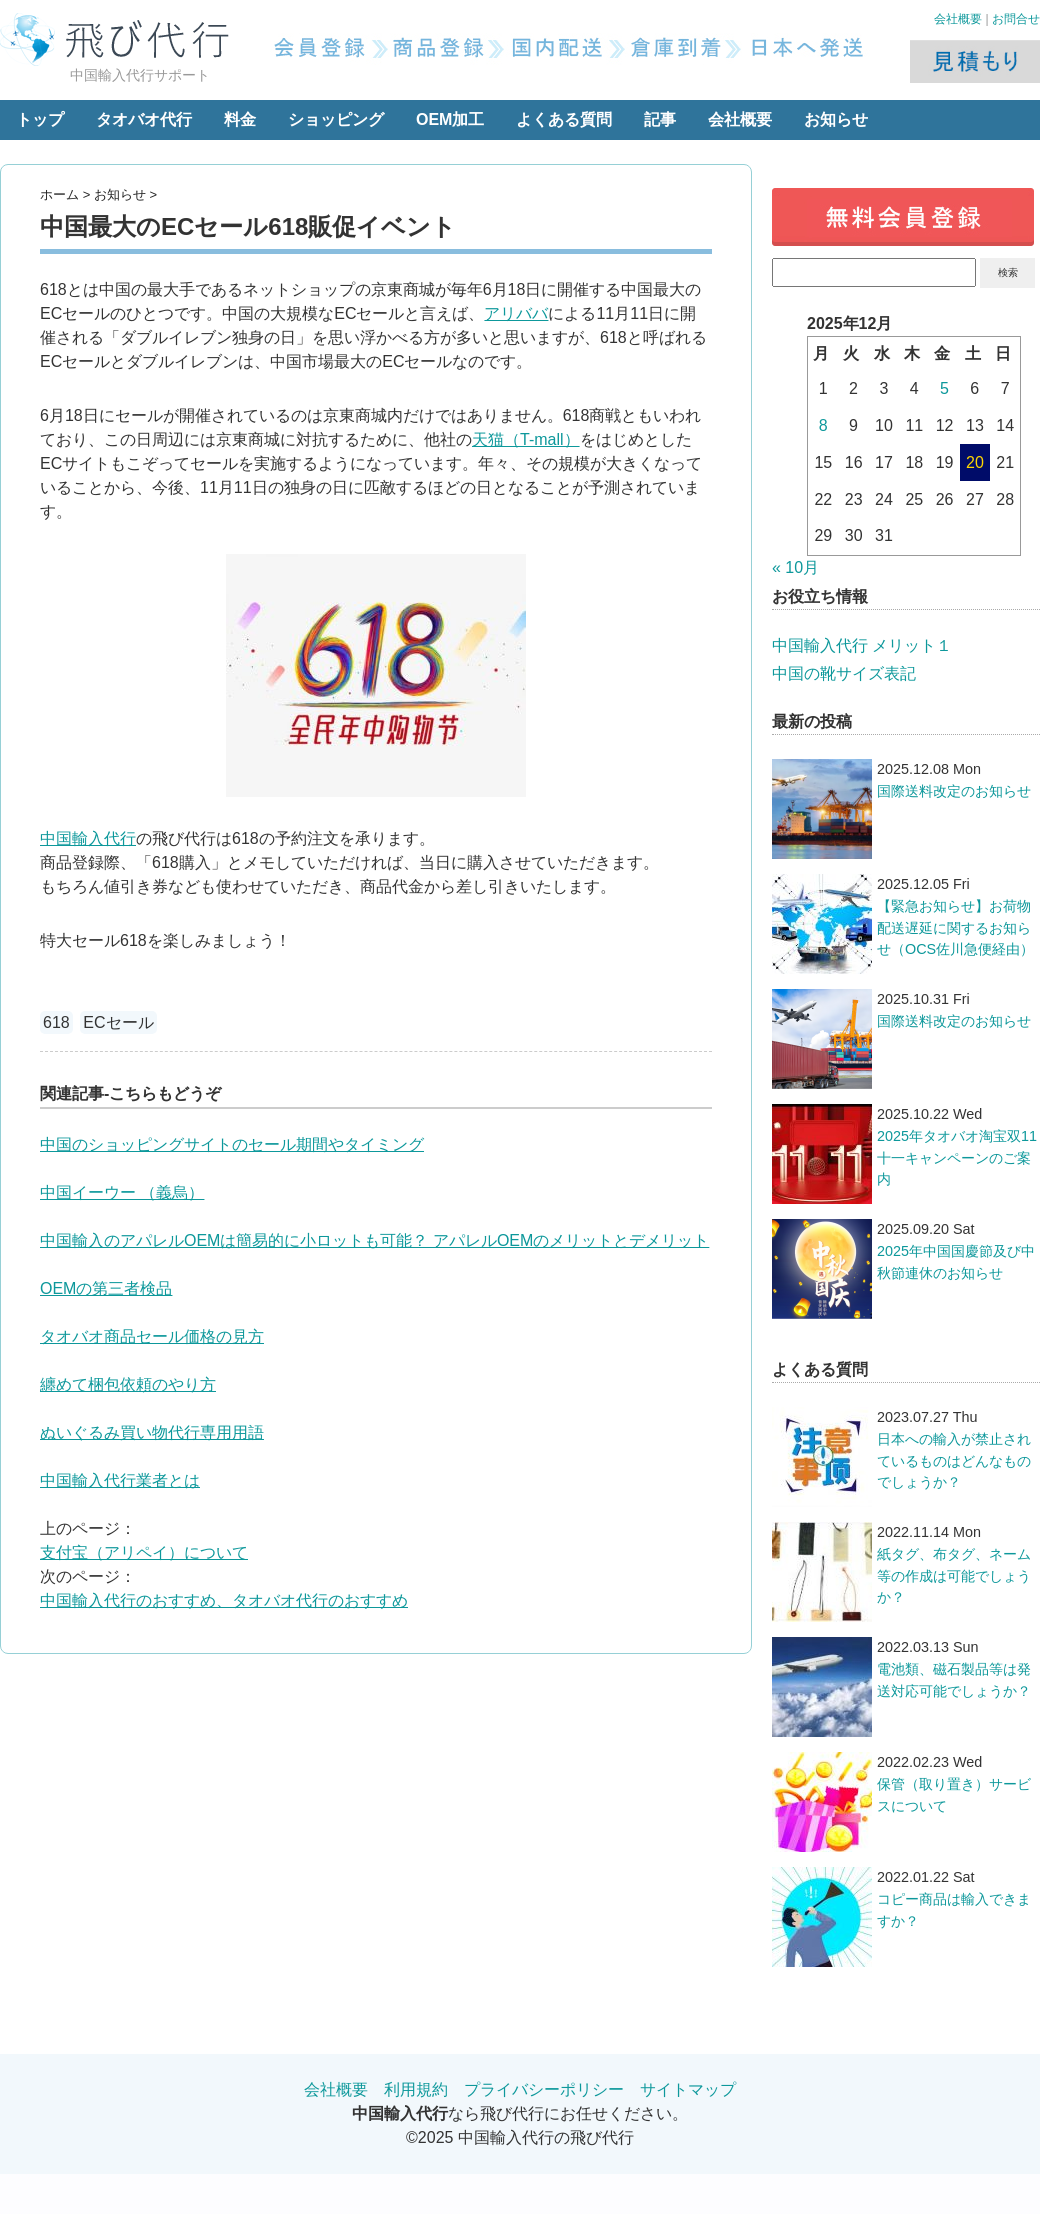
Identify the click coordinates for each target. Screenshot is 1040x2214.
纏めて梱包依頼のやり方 (128, 1384)
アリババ (516, 313)
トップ (40, 119)
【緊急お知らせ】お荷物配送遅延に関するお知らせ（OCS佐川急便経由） (955, 927)
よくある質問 (564, 119)
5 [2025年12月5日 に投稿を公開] (944, 388)
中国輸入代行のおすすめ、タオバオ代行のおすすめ (224, 1600)
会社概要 (958, 19)
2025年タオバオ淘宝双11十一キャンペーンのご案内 (957, 1157)
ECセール (118, 1022)
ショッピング (336, 119)
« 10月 (795, 567)
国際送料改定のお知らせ (954, 791)
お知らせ (836, 119)
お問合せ (1016, 19)
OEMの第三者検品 (106, 1288)
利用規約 (416, 2089)
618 (56, 1022)
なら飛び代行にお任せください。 (520, 2113)
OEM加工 (450, 119)
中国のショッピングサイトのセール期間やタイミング (232, 1144)
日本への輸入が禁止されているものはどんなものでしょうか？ (954, 1460)
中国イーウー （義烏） (122, 1192)
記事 (660, 119)
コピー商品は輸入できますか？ (954, 1910)
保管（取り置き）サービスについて (954, 1795)
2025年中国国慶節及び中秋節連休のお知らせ (956, 1262)
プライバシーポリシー (544, 2089)
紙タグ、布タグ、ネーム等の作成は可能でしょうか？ (954, 1575)
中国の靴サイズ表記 (844, 673)
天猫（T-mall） (526, 439)
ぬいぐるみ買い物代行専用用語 (152, 1432)
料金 (240, 119)
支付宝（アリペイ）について (144, 1552)
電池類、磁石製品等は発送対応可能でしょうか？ (954, 1680)
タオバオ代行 (144, 119)
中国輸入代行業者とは (120, 1480)
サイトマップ (688, 2089)
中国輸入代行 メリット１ (862, 645)
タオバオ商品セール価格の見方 (152, 1336)
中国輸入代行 (88, 838)
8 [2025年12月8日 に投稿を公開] (823, 425)
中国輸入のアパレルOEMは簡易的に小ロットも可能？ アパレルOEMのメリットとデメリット (374, 1240)
